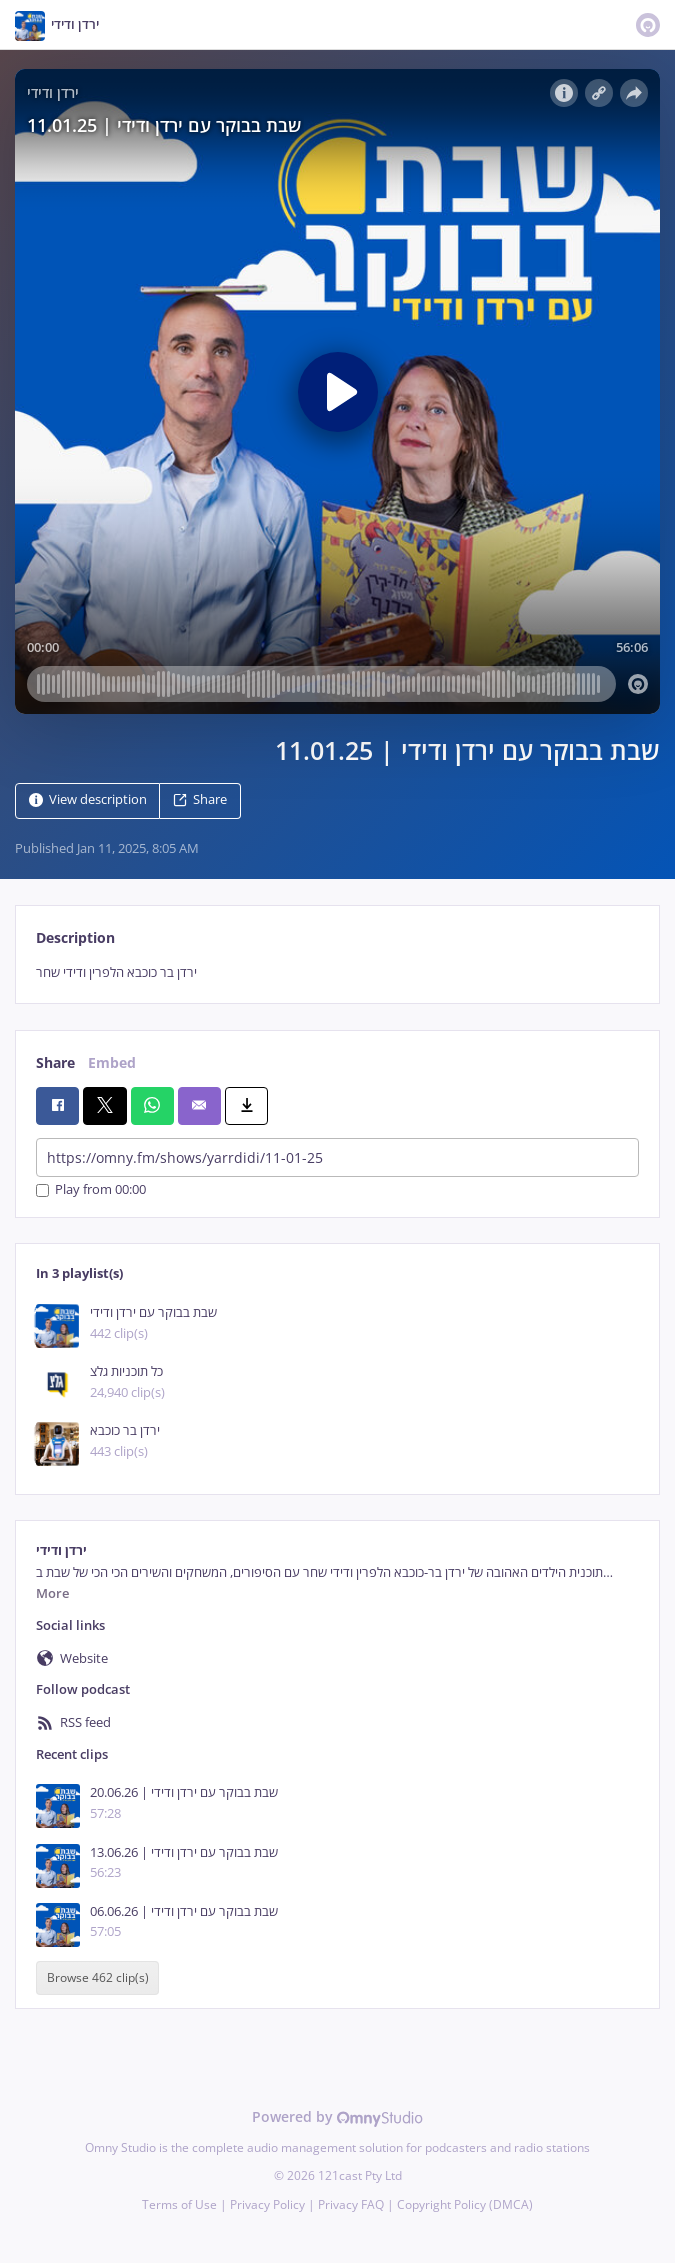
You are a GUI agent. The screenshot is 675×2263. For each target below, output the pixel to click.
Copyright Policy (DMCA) (465, 2204)
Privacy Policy (267, 2204)
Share (200, 799)
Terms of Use (179, 2204)
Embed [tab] (112, 1062)
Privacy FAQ (351, 2204)
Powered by (337, 2116)
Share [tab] (55, 1062)
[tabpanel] (337, 972)
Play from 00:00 (91, 1190)
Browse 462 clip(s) (98, 1977)
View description (88, 799)
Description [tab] (75, 937)
